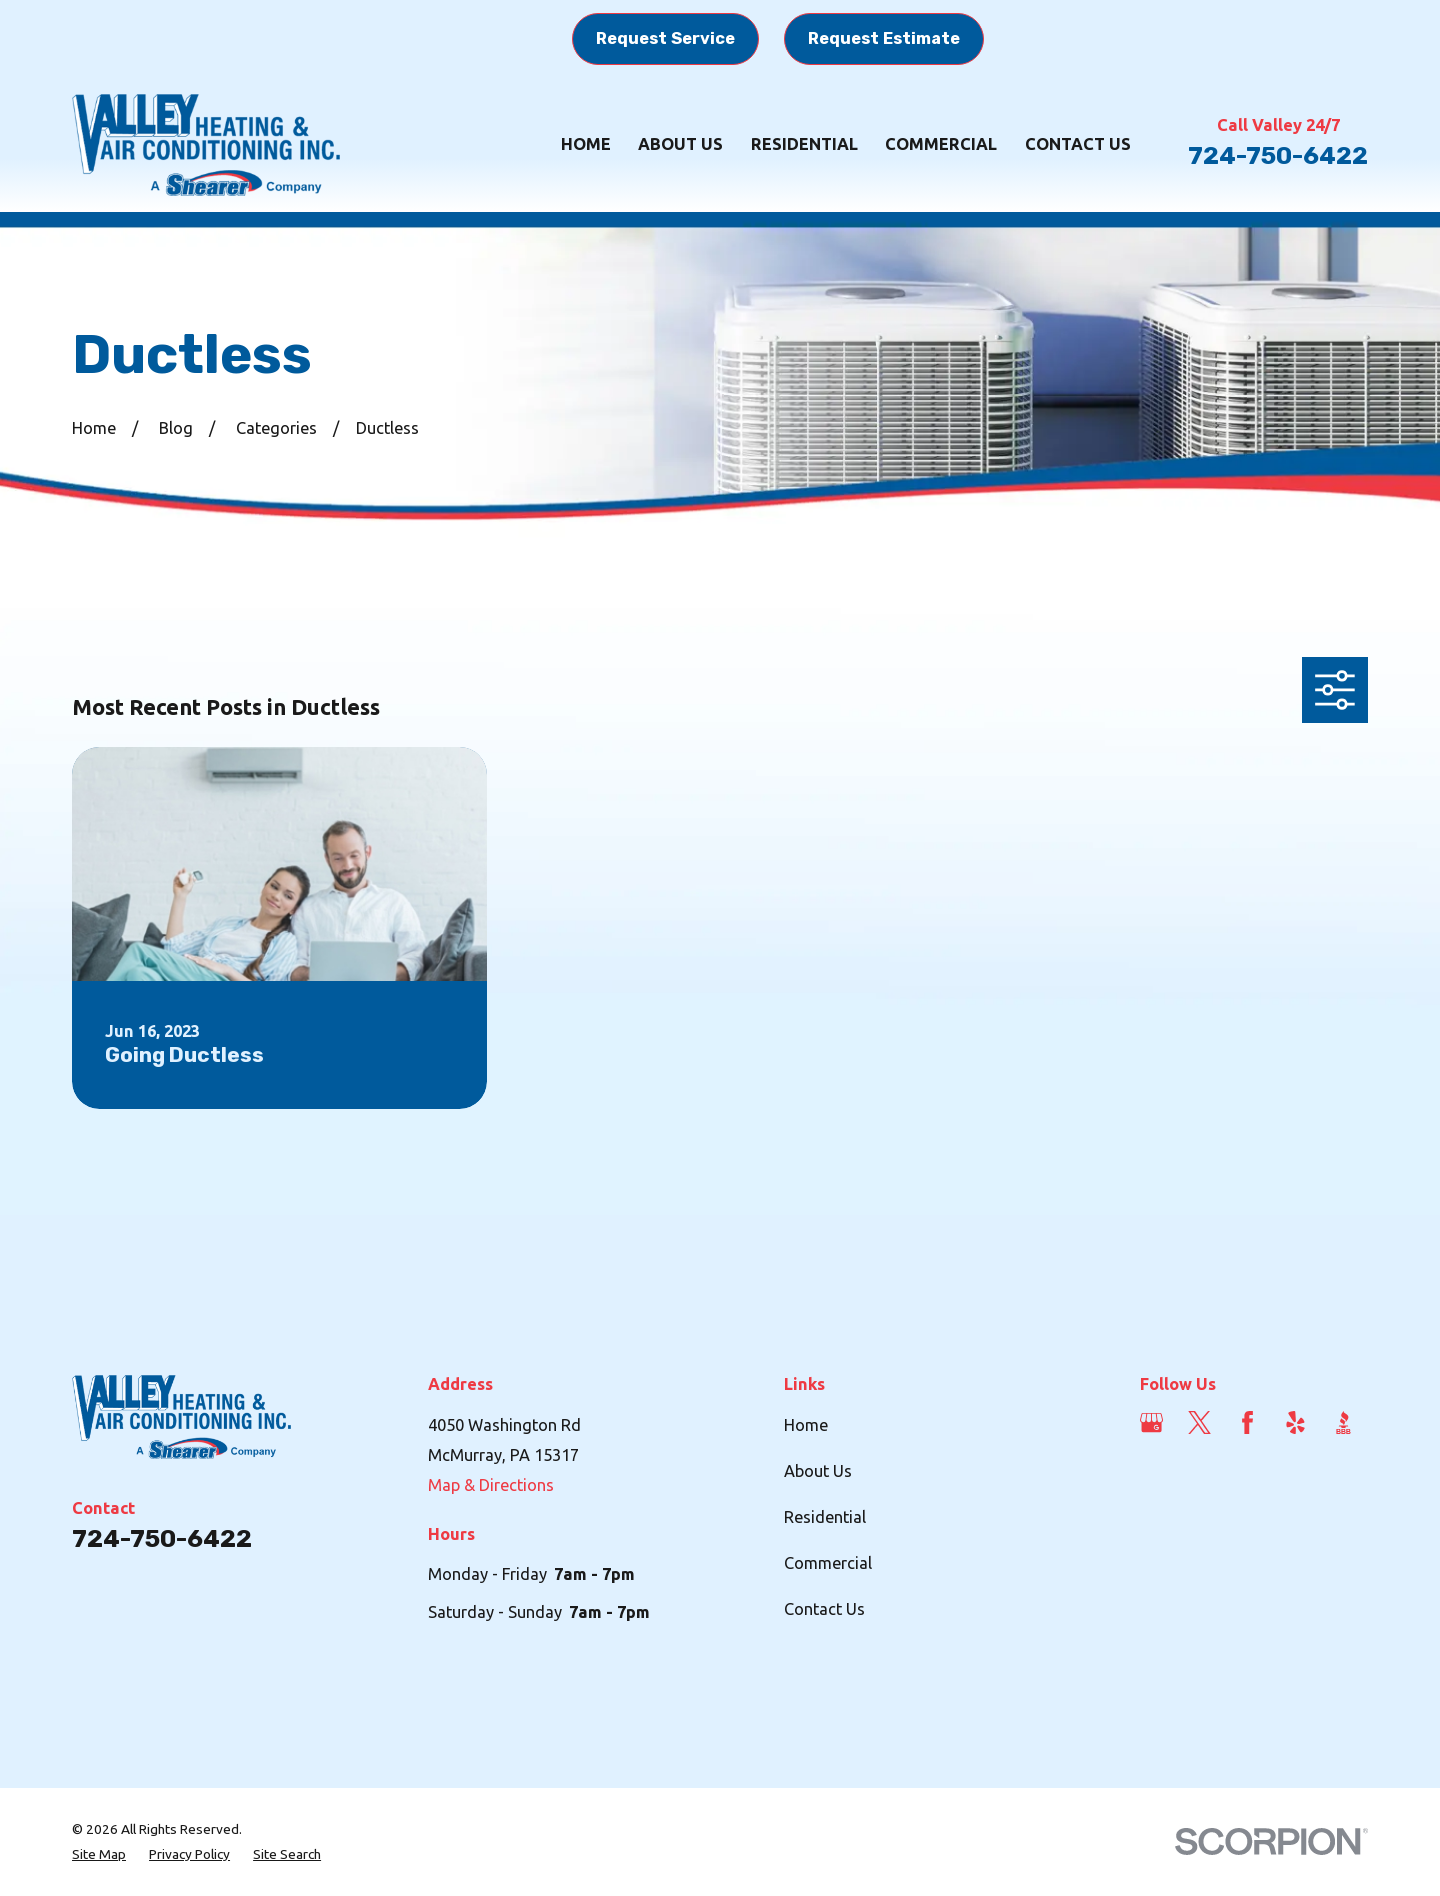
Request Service (665, 38)
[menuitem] (99, 1854)
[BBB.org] (1343, 1422)
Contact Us (824, 1609)
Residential (825, 1517)
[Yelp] (1295, 1422)
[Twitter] (1199, 1422)
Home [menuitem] (586, 144)
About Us (818, 1471)
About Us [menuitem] (680, 144)
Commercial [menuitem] (941, 144)
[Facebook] (1247, 1422)
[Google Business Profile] (1151, 1422)
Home (806, 1425)
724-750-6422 (1278, 155)
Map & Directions (491, 1485)
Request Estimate (884, 38)
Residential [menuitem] (804, 144)
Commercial (828, 1563)
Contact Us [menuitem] (1078, 144)
